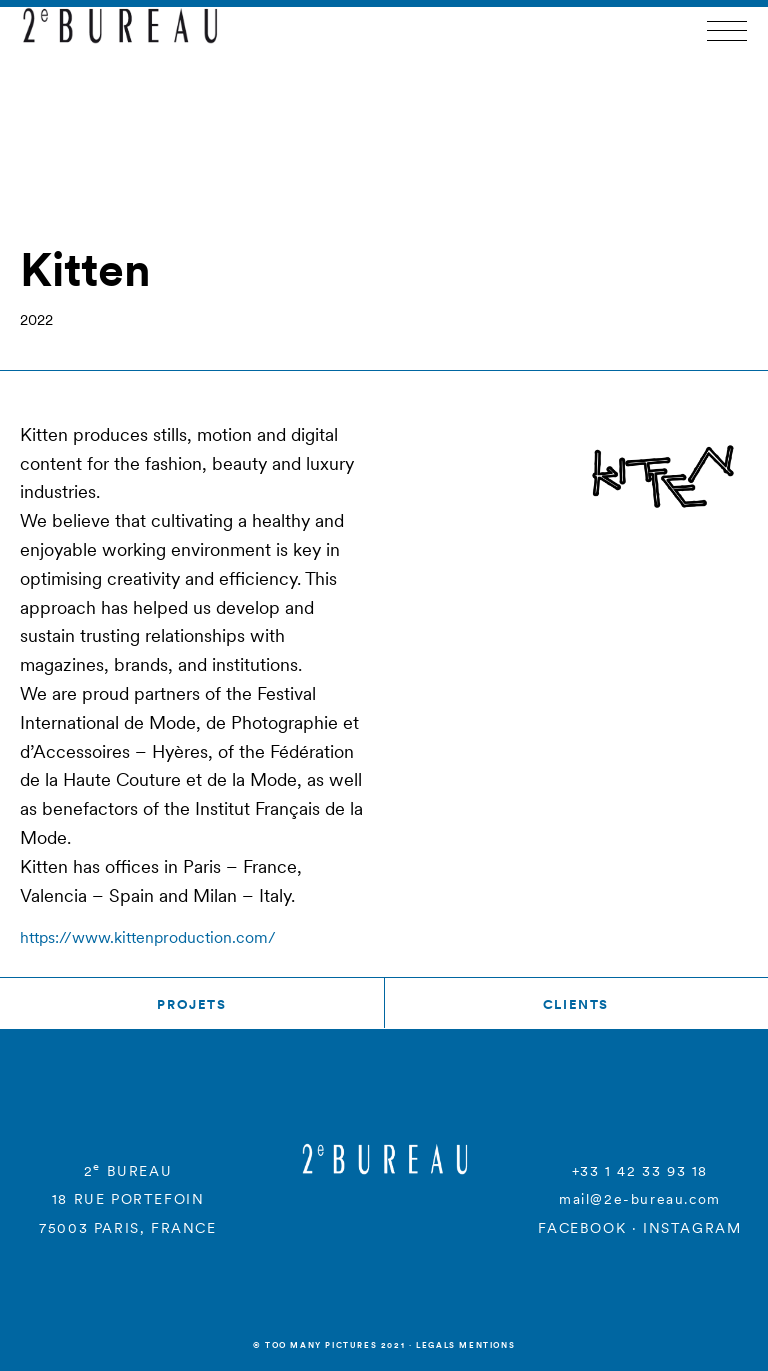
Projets (191, 1004)
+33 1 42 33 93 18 (640, 1171)
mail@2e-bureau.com (640, 1199)
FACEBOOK (582, 1228)
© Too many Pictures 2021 (329, 1345)
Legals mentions (465, 1345)
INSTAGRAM (692, 1228)
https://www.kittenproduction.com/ (148, 937)
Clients (576, 1004)
